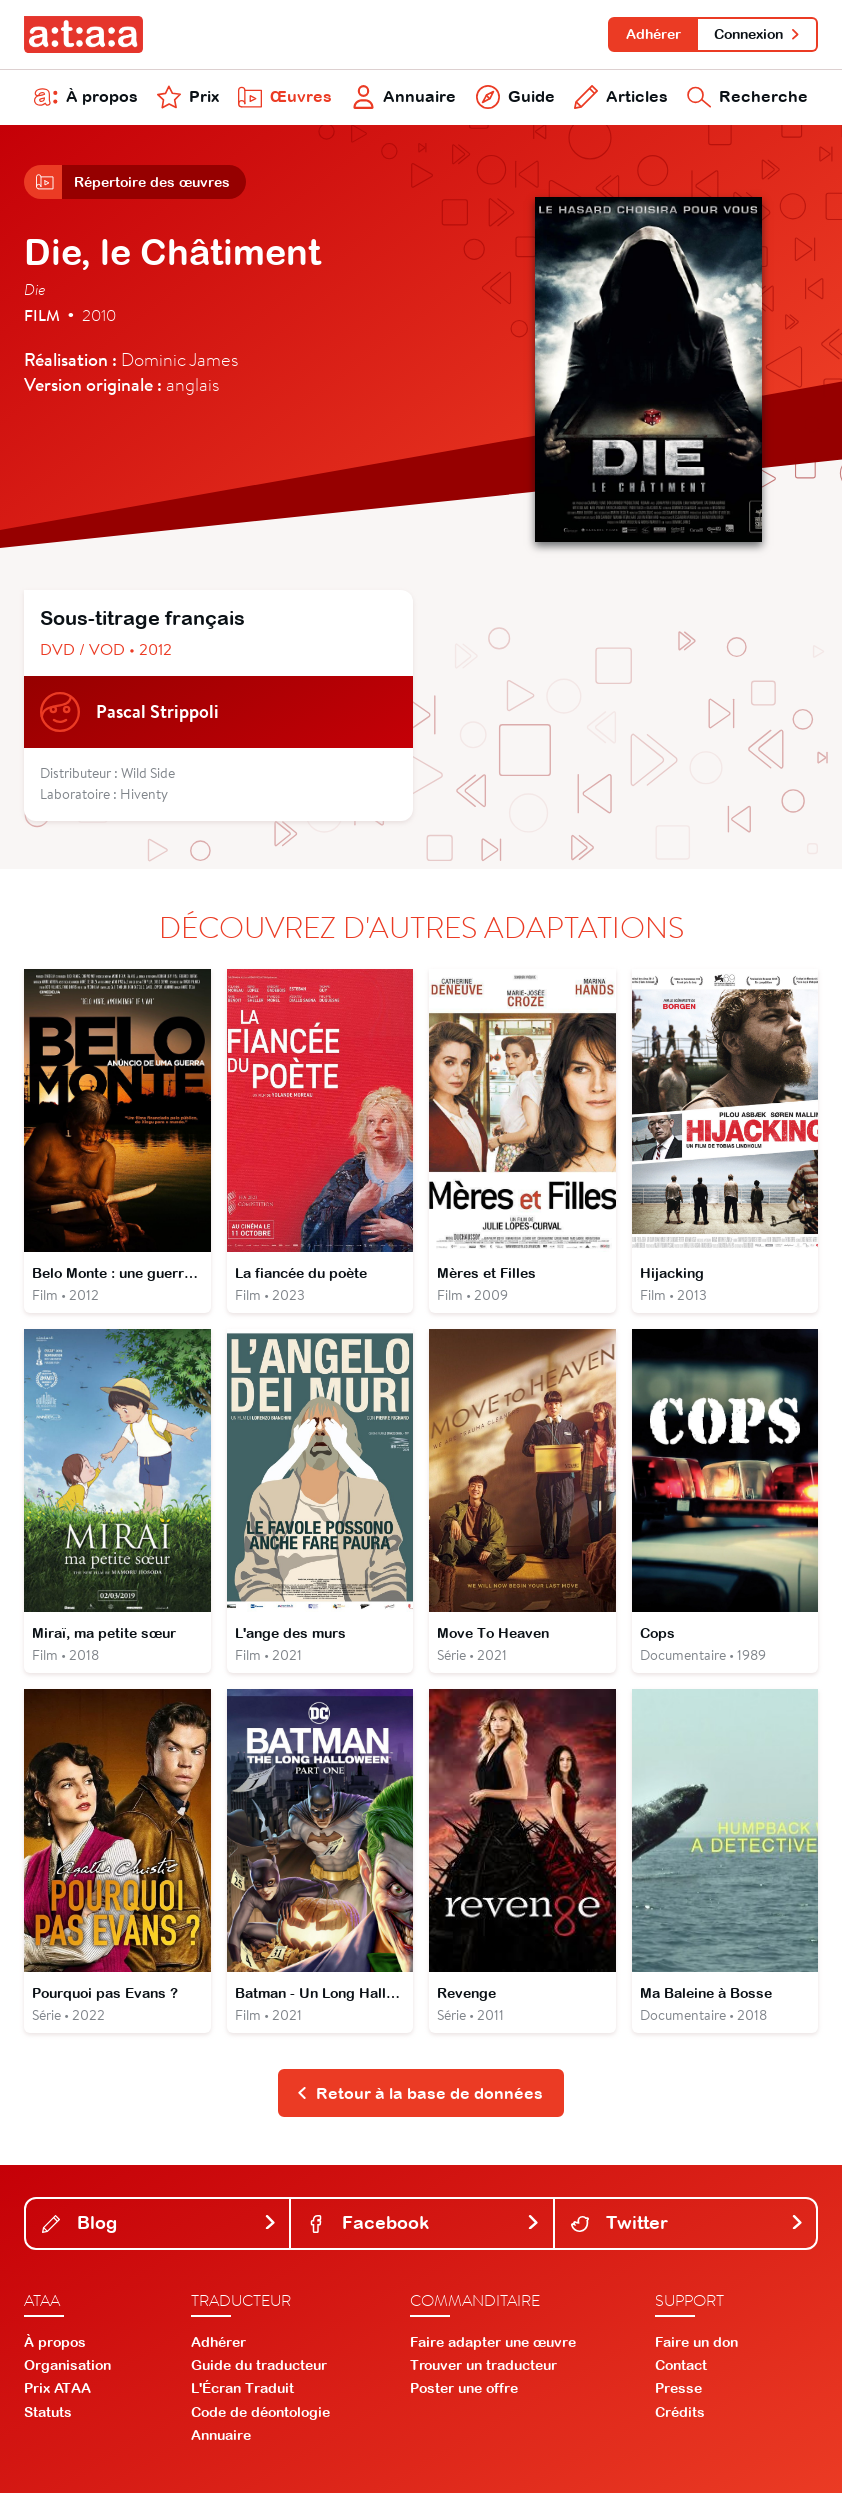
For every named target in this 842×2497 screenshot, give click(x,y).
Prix (188, 98)
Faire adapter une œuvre (493, 2345)
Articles (621, 98)
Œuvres (285, 98)
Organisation (67, 2369)
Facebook (423, 2226)
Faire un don (696, 2345)
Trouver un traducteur (483, 2369)
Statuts (48, 2415)
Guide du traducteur (259, 2369)
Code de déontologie (260, 2415)
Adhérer (652, 34)
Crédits (680, 2415)
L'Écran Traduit (242, 2392)
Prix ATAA (57, 2392)
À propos (86, 98)
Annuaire (404, 98)
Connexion (757, 34)
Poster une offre (464, 2392)
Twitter (687, 2226)
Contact (681, 2369)
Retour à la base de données (419, 2096)
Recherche (747, 98)
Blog (159, 2226)
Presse (678, 2392)
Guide (515, 98)
